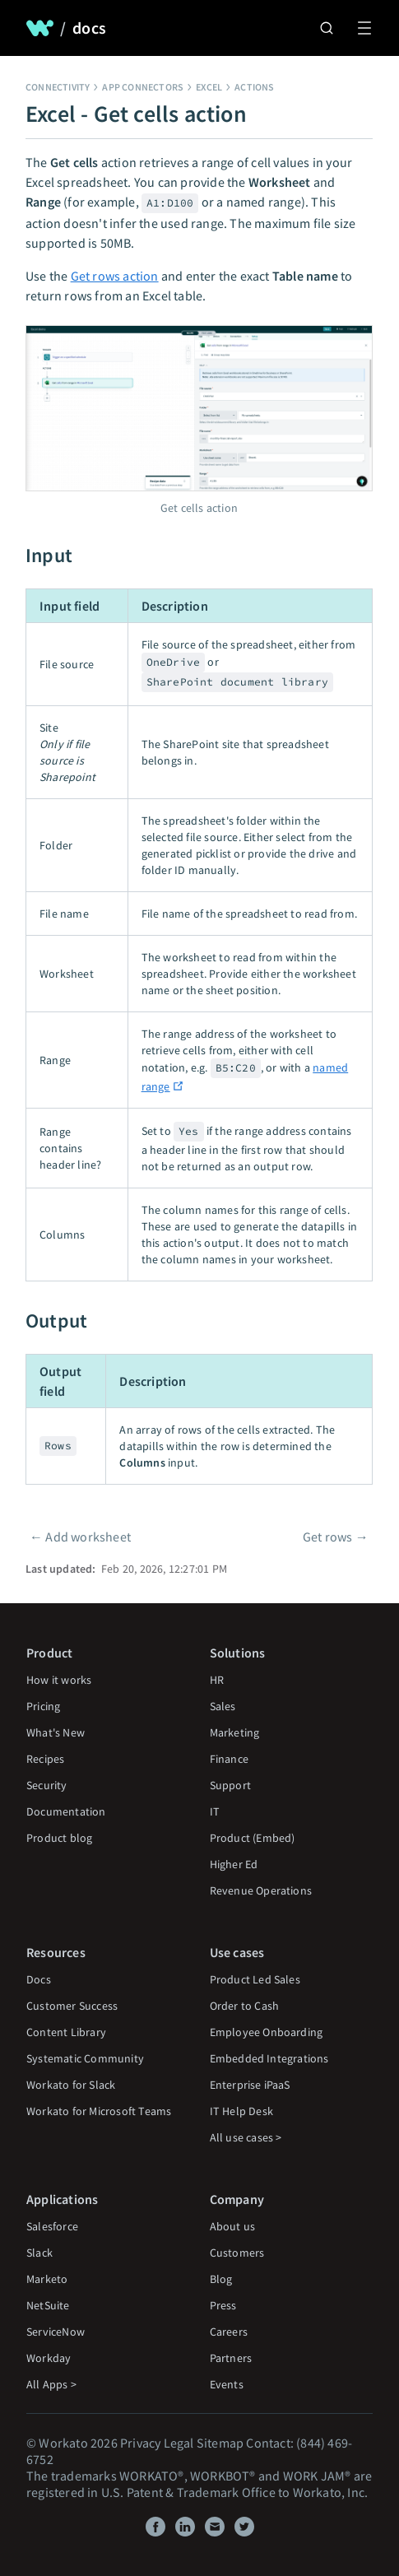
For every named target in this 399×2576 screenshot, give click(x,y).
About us (233, 2226)
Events (227, 2384)
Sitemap (220, 2442)
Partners (231, 2357)
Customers (237, 2252)
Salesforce (52, 2226)
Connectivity (58, 87)
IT (215, 1811)
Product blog (59, 1837)
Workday (48, 2357)
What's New (55, 1732)
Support (230, 1785)
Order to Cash (245, 2005)
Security (46, 1785)
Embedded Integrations (269, 2058)
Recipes (45, 1758)
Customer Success (72, 2005)
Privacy (140, 2442)
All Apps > (51, 2384)
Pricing (43, 1706)
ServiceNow (55, 2331)
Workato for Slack (70, 2084)
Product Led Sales (255, 1979)
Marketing (235, 1732)
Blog (221, 2278)
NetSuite (48, 2305)
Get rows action (115, 275)
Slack (39, 2252)
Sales (223, 1706)
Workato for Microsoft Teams (98, 2111)
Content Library (66, 2032)
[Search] (326, 28)
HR (217, 1679)
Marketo (46, 2278)
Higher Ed (234, 1864)
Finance (229, 1758)
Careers (229, 2331)
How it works (58, 1679)
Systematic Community (85, 2058)
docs (89, 28)
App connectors (142, 87)
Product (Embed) (252, 1837)
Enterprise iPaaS (250, 2084)
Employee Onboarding (266, 2032)
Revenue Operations (261, 1890)
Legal (179, 2442)
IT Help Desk (241, 2111)
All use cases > (246, 2137)
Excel (209, 87)
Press (223, 2305)
